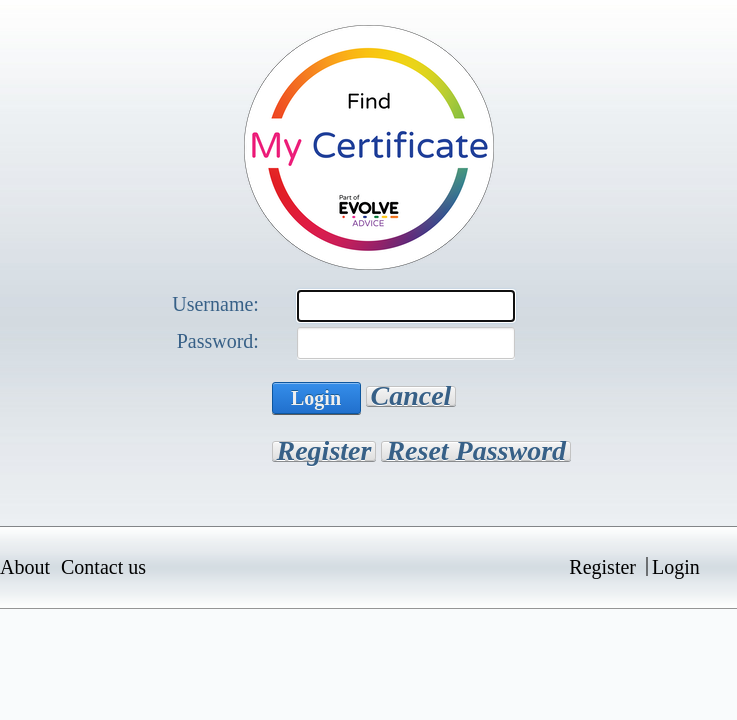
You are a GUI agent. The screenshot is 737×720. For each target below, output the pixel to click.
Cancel (411, 396)
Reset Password (476, 451)
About (25, 567)
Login (316, 398)
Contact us (103, 567)
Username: (215, 304)
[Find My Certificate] (369, 145)
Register (324, 451)
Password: (218, 341)
